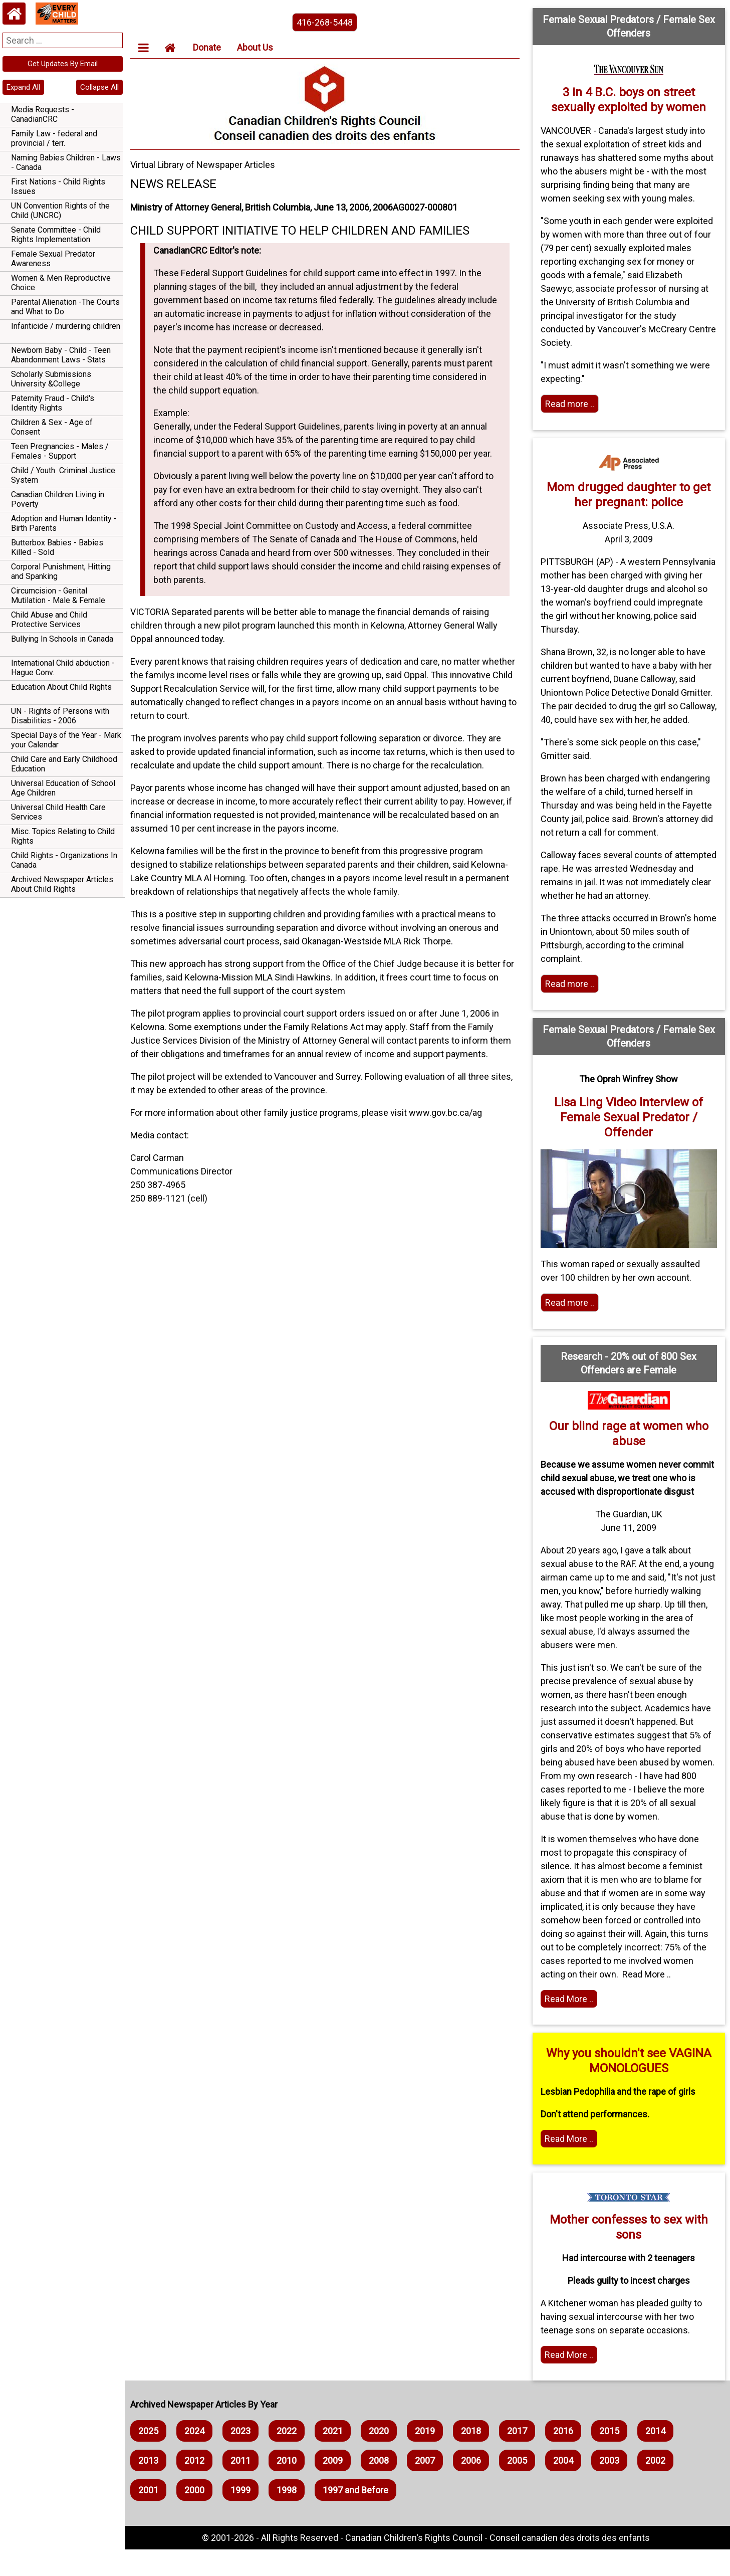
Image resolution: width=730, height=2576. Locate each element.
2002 (658, 2487)
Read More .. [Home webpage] (570, 2381)
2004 (566, 2487)
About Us (258, 47)
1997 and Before (358, 2516)
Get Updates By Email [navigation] (63, 63)
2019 (428, 2457)
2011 (243, 2487)
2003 (612, 2487)
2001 (151, 2516)
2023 (243, 2457)
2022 (290, 2457)
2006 (474, 2487)
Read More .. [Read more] (570, 2165)
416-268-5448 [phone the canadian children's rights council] (327, 22)
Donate (210, 47)
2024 (197, 2457)
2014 (658, 2457)
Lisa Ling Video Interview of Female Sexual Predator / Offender (629, 1144)
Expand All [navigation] (23, 87)
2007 (428, 2487)
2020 (382, 2457)
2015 (612, 2457)
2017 (520, 2457)
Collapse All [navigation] (99, 87)
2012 (197, 2487)
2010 (290, 2487)
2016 (566, 2457)
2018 (474, 2457)
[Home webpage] (14, 14)
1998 (290, 2516)
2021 (336, 2457)
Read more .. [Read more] (570, 404)
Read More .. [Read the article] (570, 2025)
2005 (520, 2487)
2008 (382, 2487)
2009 (336, 2487)
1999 (243, 2516)
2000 (197, 2516)
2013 (151, 2487)
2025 (151, 2457)
